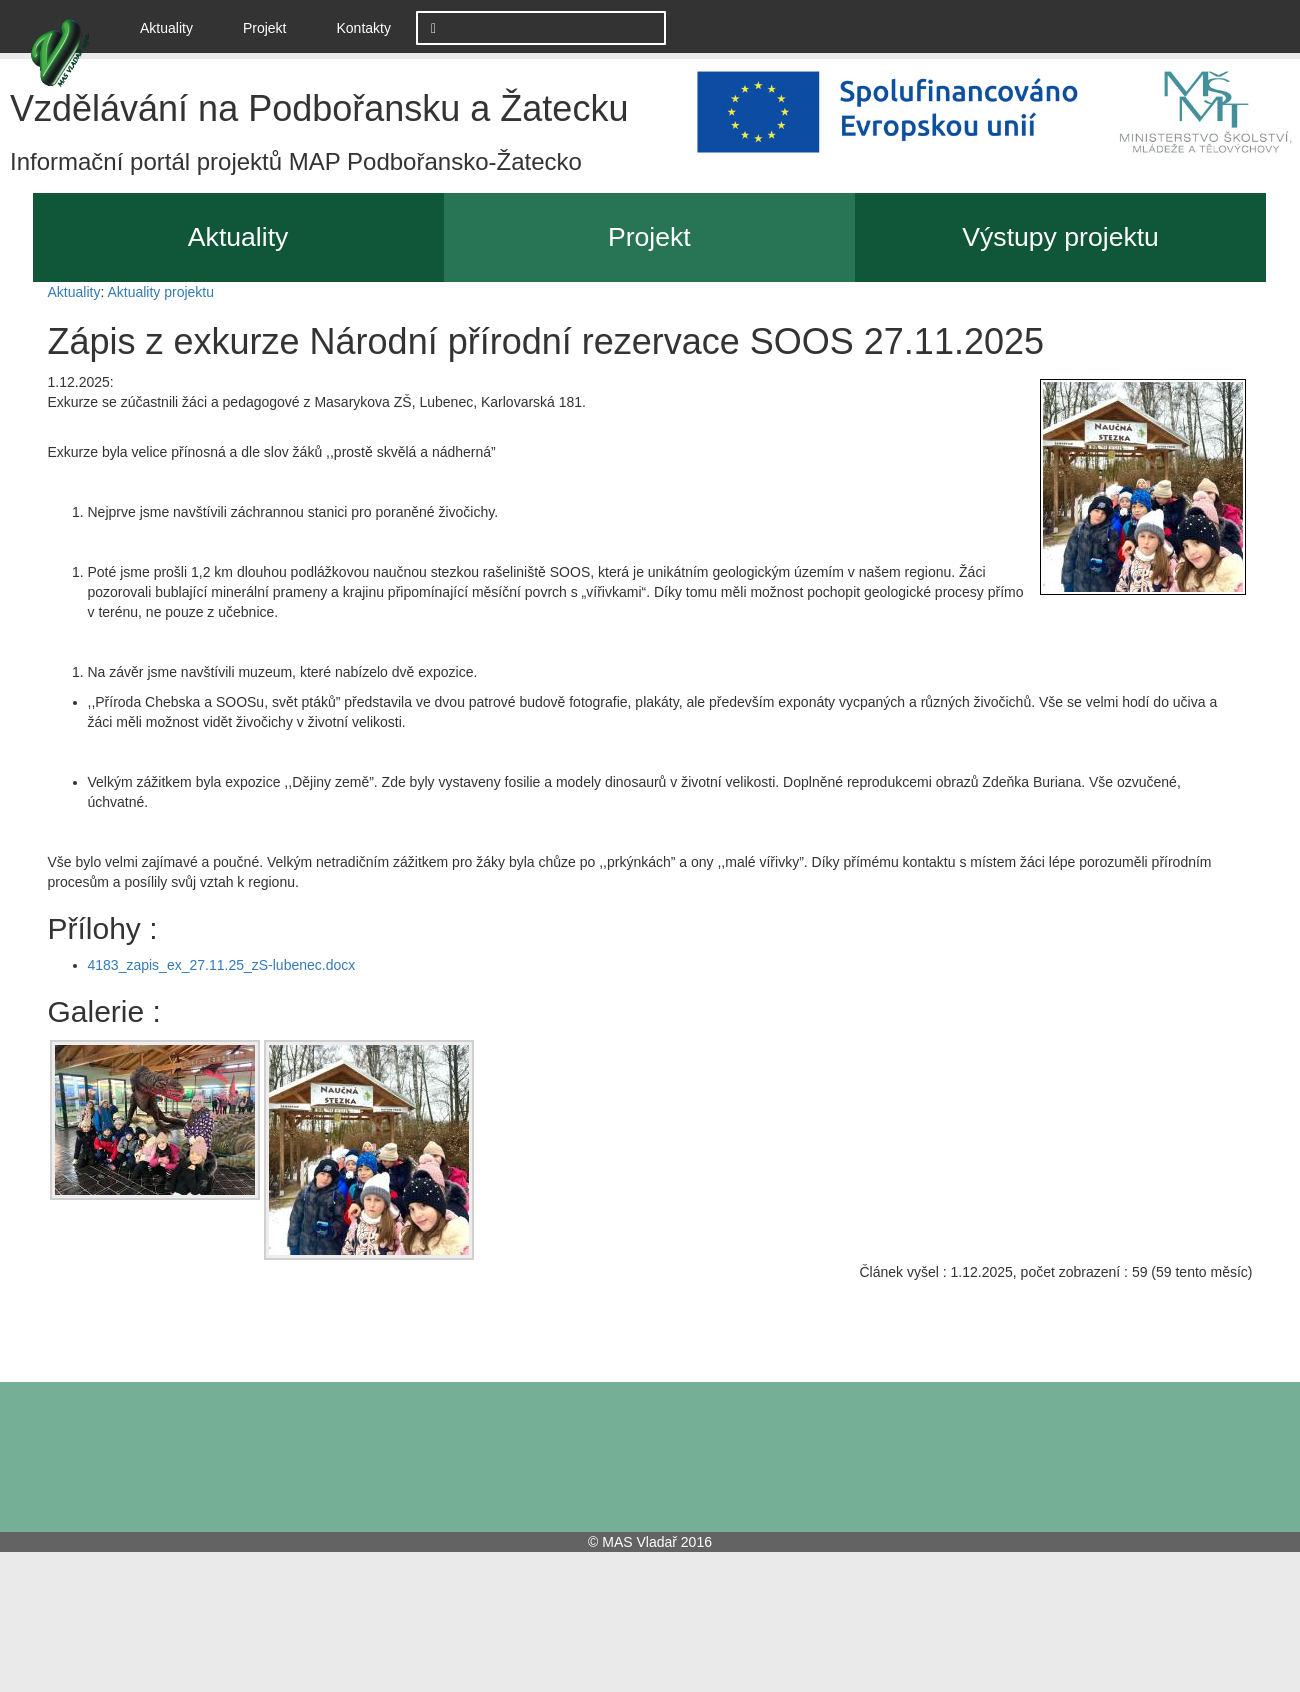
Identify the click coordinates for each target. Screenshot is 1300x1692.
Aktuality (174, 26)
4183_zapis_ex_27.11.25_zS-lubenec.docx (222, 965)
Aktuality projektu (160, 292)
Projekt (265, 28)
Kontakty (364, 28)
